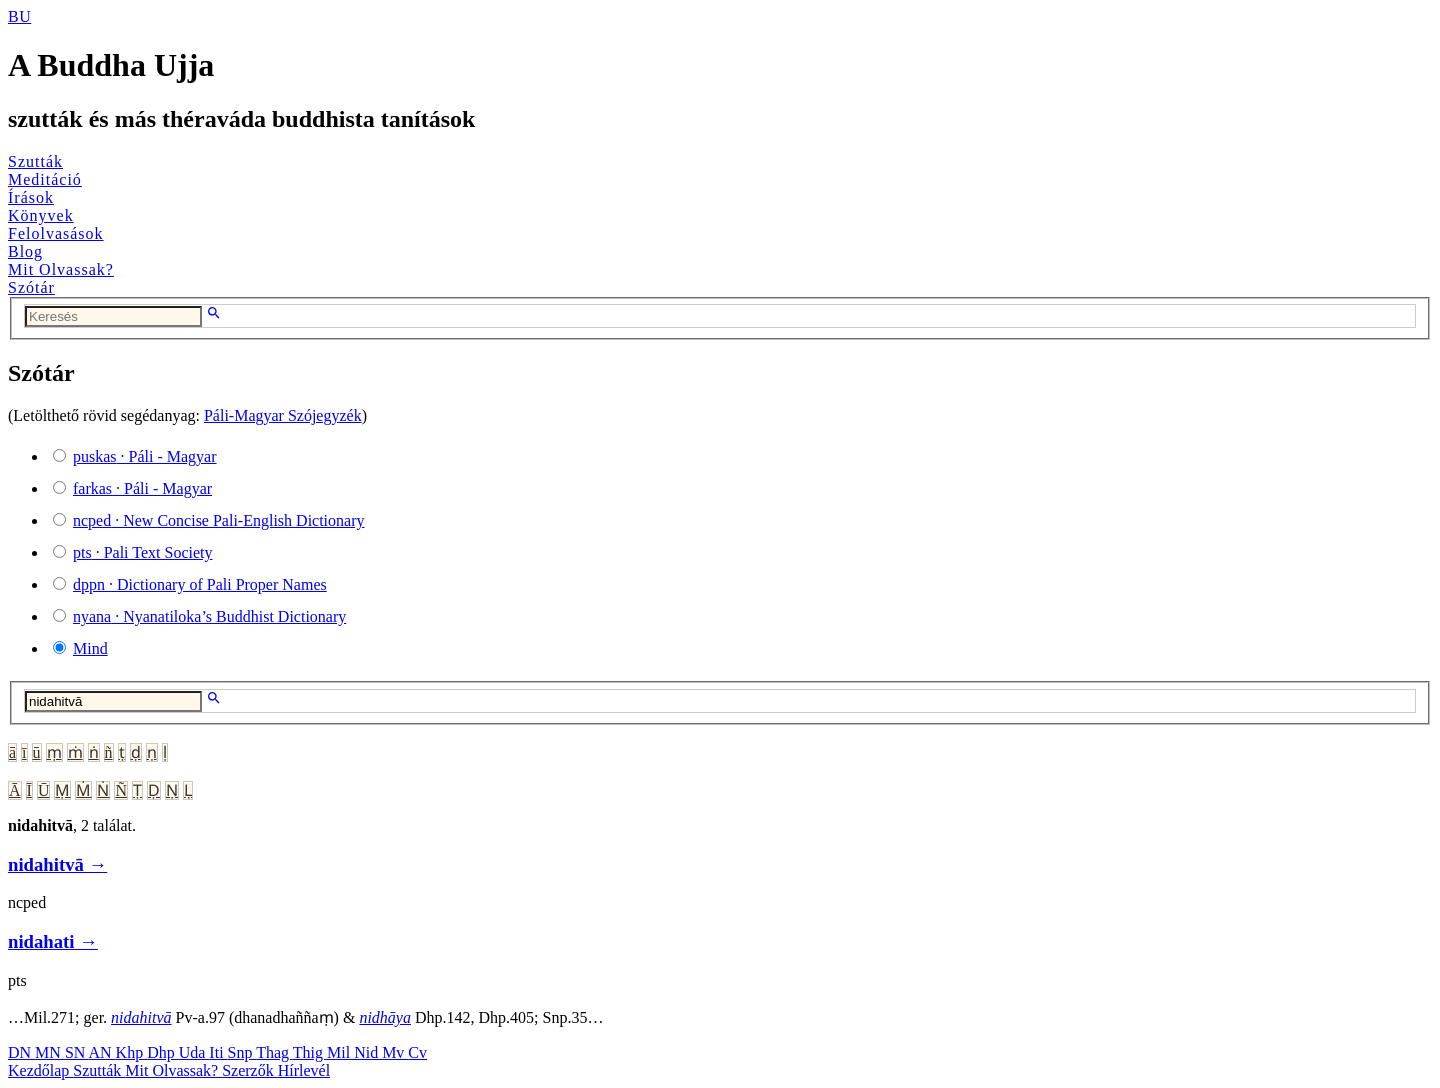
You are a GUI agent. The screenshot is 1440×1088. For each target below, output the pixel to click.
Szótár (31, 287)
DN (21, 1052)
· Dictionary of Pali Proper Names (200, 584)
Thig (310, 1052)
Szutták (35, 161)
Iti (218, 1052)
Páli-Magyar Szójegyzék (283, 415)
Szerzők (250, 1070)
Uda (194, 1052)
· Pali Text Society (142, 552)
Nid (368, 1052)
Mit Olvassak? (61, 269)
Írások (31, 197)
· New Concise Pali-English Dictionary (219, 520)
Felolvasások (56, 233)
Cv (417, 1052)
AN (101, 1052)
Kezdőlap (40, 1070)
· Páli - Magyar (145, 456)
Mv (395, 1052)
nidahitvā (141, 1017)
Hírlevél (304, 1070)
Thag (274, 1052)
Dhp (163, 1052)
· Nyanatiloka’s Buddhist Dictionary (209, 616)
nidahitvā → (57, 864)
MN (50, 1052)
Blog (25, 251)
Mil (340, 1052)
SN (77, 1052)
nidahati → (53, 941)
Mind (90, 648)
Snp (242, 1052)
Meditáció (45, 179)
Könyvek (41, 215)
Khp (132, 1052)
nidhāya (385, 1017)
